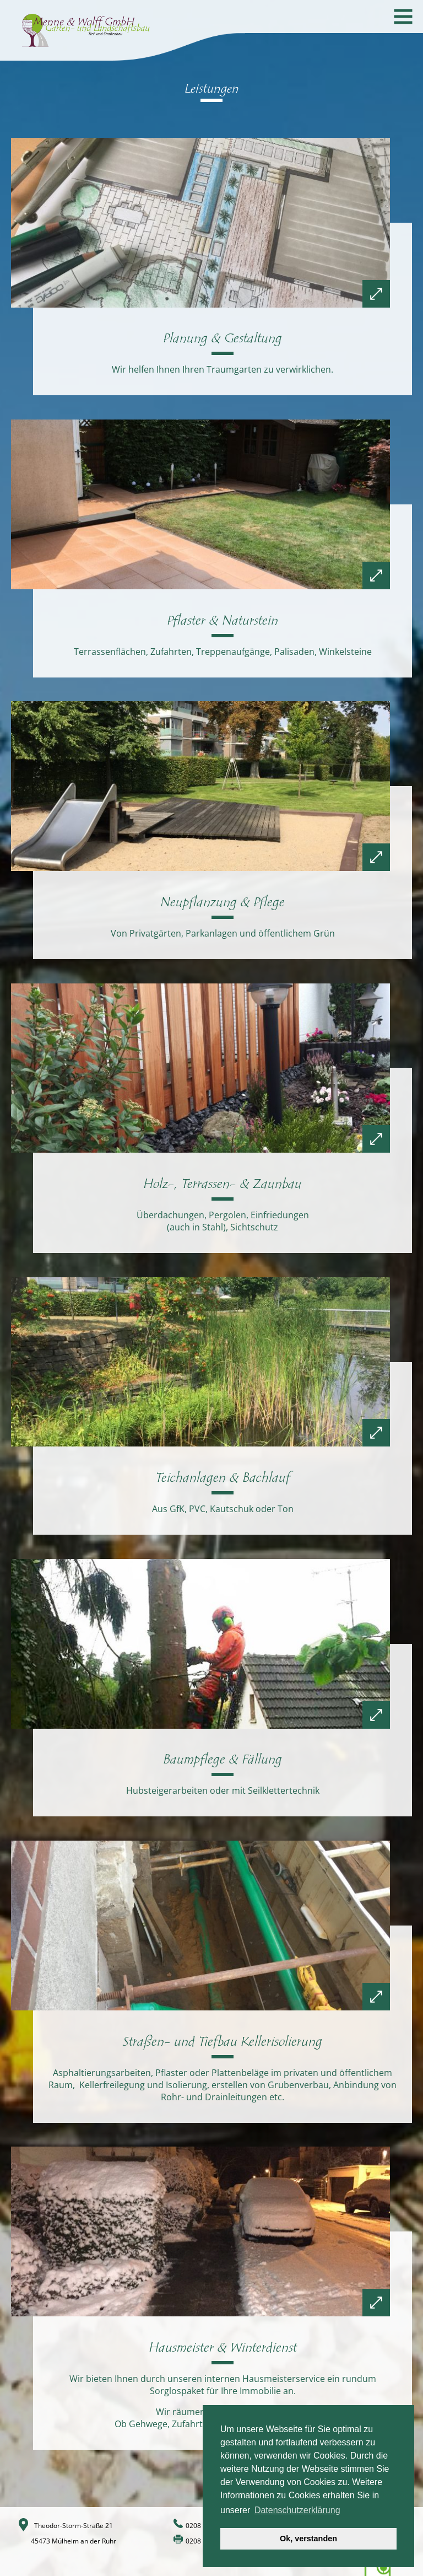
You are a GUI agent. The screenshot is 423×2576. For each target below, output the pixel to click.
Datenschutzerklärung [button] (297, 2510)
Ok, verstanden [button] (308, 2538)
